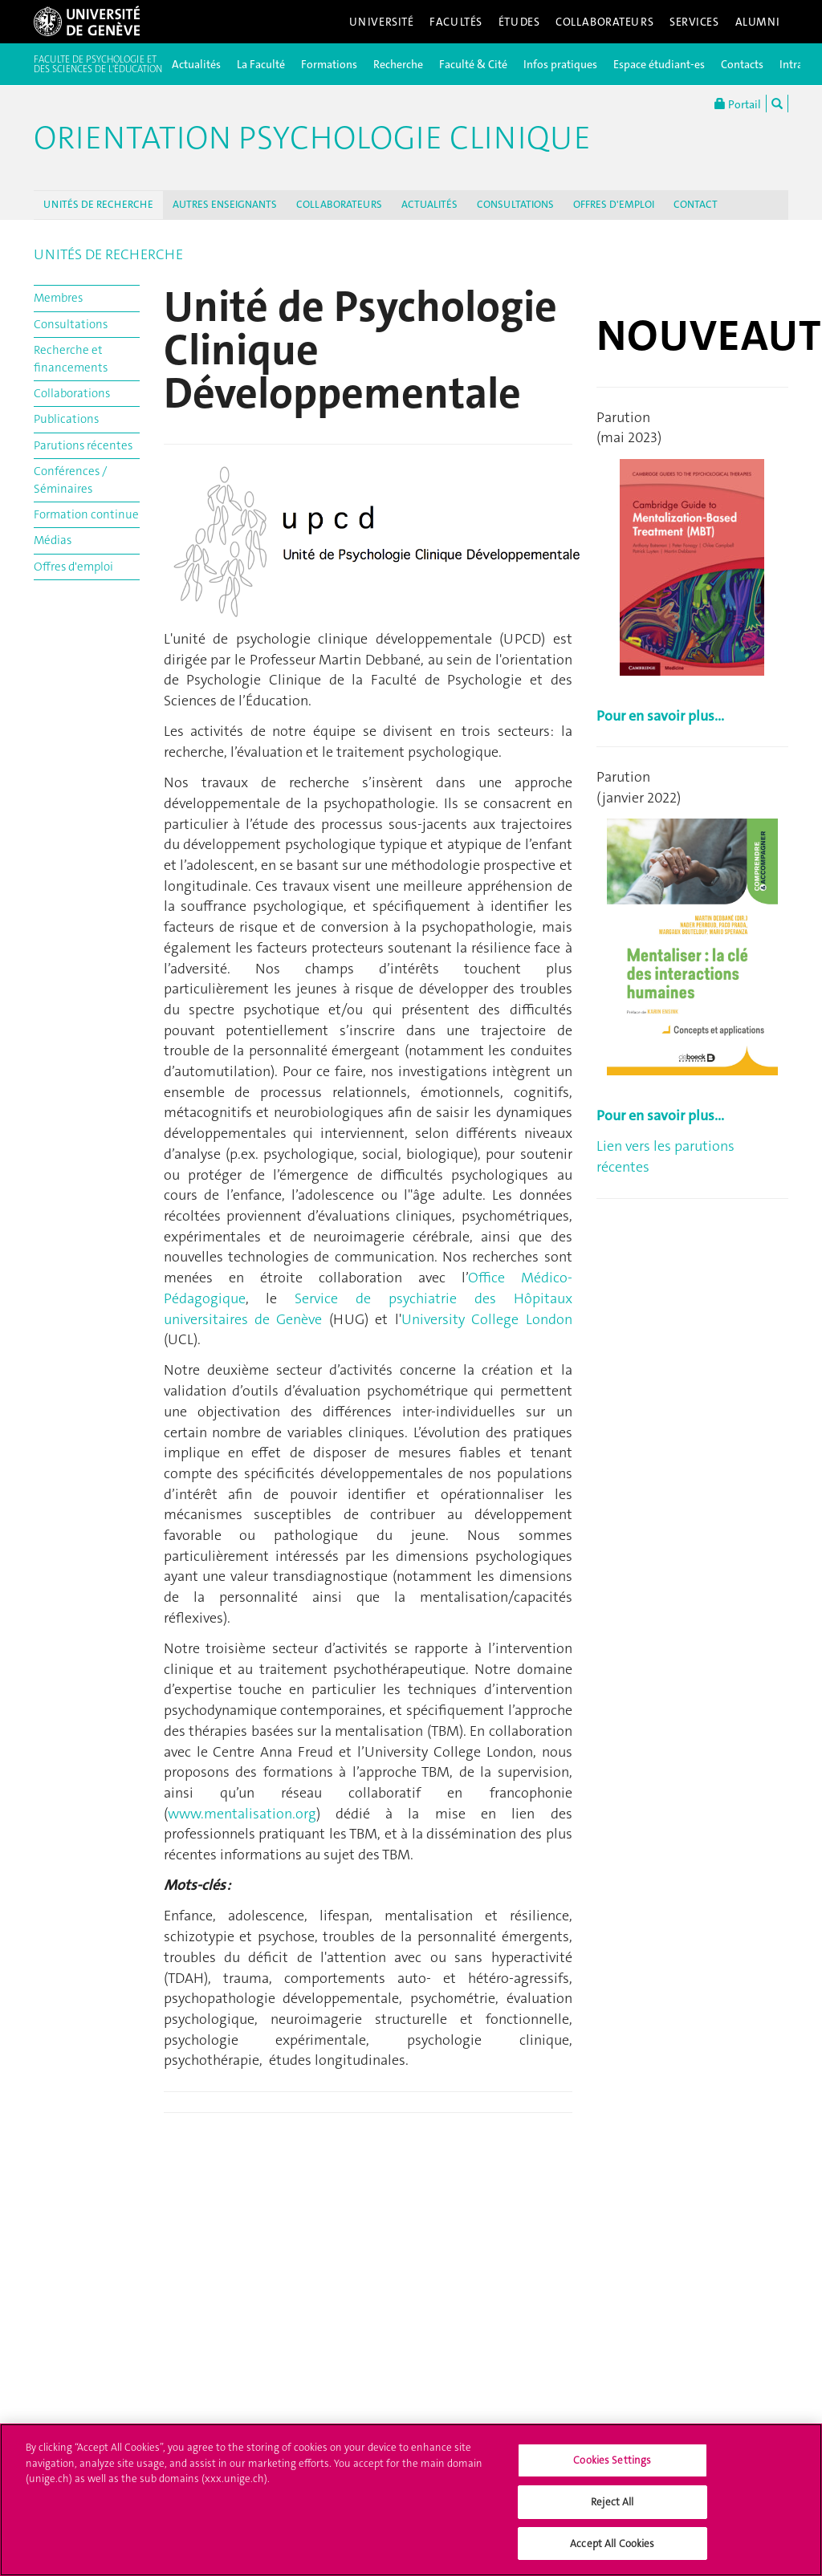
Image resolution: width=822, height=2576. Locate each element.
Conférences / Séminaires (70, 479)
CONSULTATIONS (515, 204)
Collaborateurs (604, 21)
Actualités (196, 64)
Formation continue (86, 514)
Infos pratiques (560, 64)
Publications (66, 419)
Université (381, 21)
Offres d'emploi (73, 567)
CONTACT (695, 204)
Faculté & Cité (473, 64)
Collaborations (72, 393)
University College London (486, 1319)
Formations (329, 64)
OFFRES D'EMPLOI (613, 204)
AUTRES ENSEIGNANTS (225, 204)
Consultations (71, 324)
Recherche (398, 64)
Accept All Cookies (612, 2551)
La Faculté (261, 64)
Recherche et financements (71, 358)
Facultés (455, 21)
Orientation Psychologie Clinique (312, 138)
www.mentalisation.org (242, 1813)
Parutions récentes (83, 445)
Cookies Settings (612, 2467)
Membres (58, 298)
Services (694, 21)
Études (518, 21)
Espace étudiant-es (659, 64)
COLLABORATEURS (339, 204)
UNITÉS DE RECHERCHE (98, 204)
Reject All (612, 2509)
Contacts (742, 64)
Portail (737, 103)
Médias (52, 540)
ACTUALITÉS (429, 204)
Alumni (757, 21)
